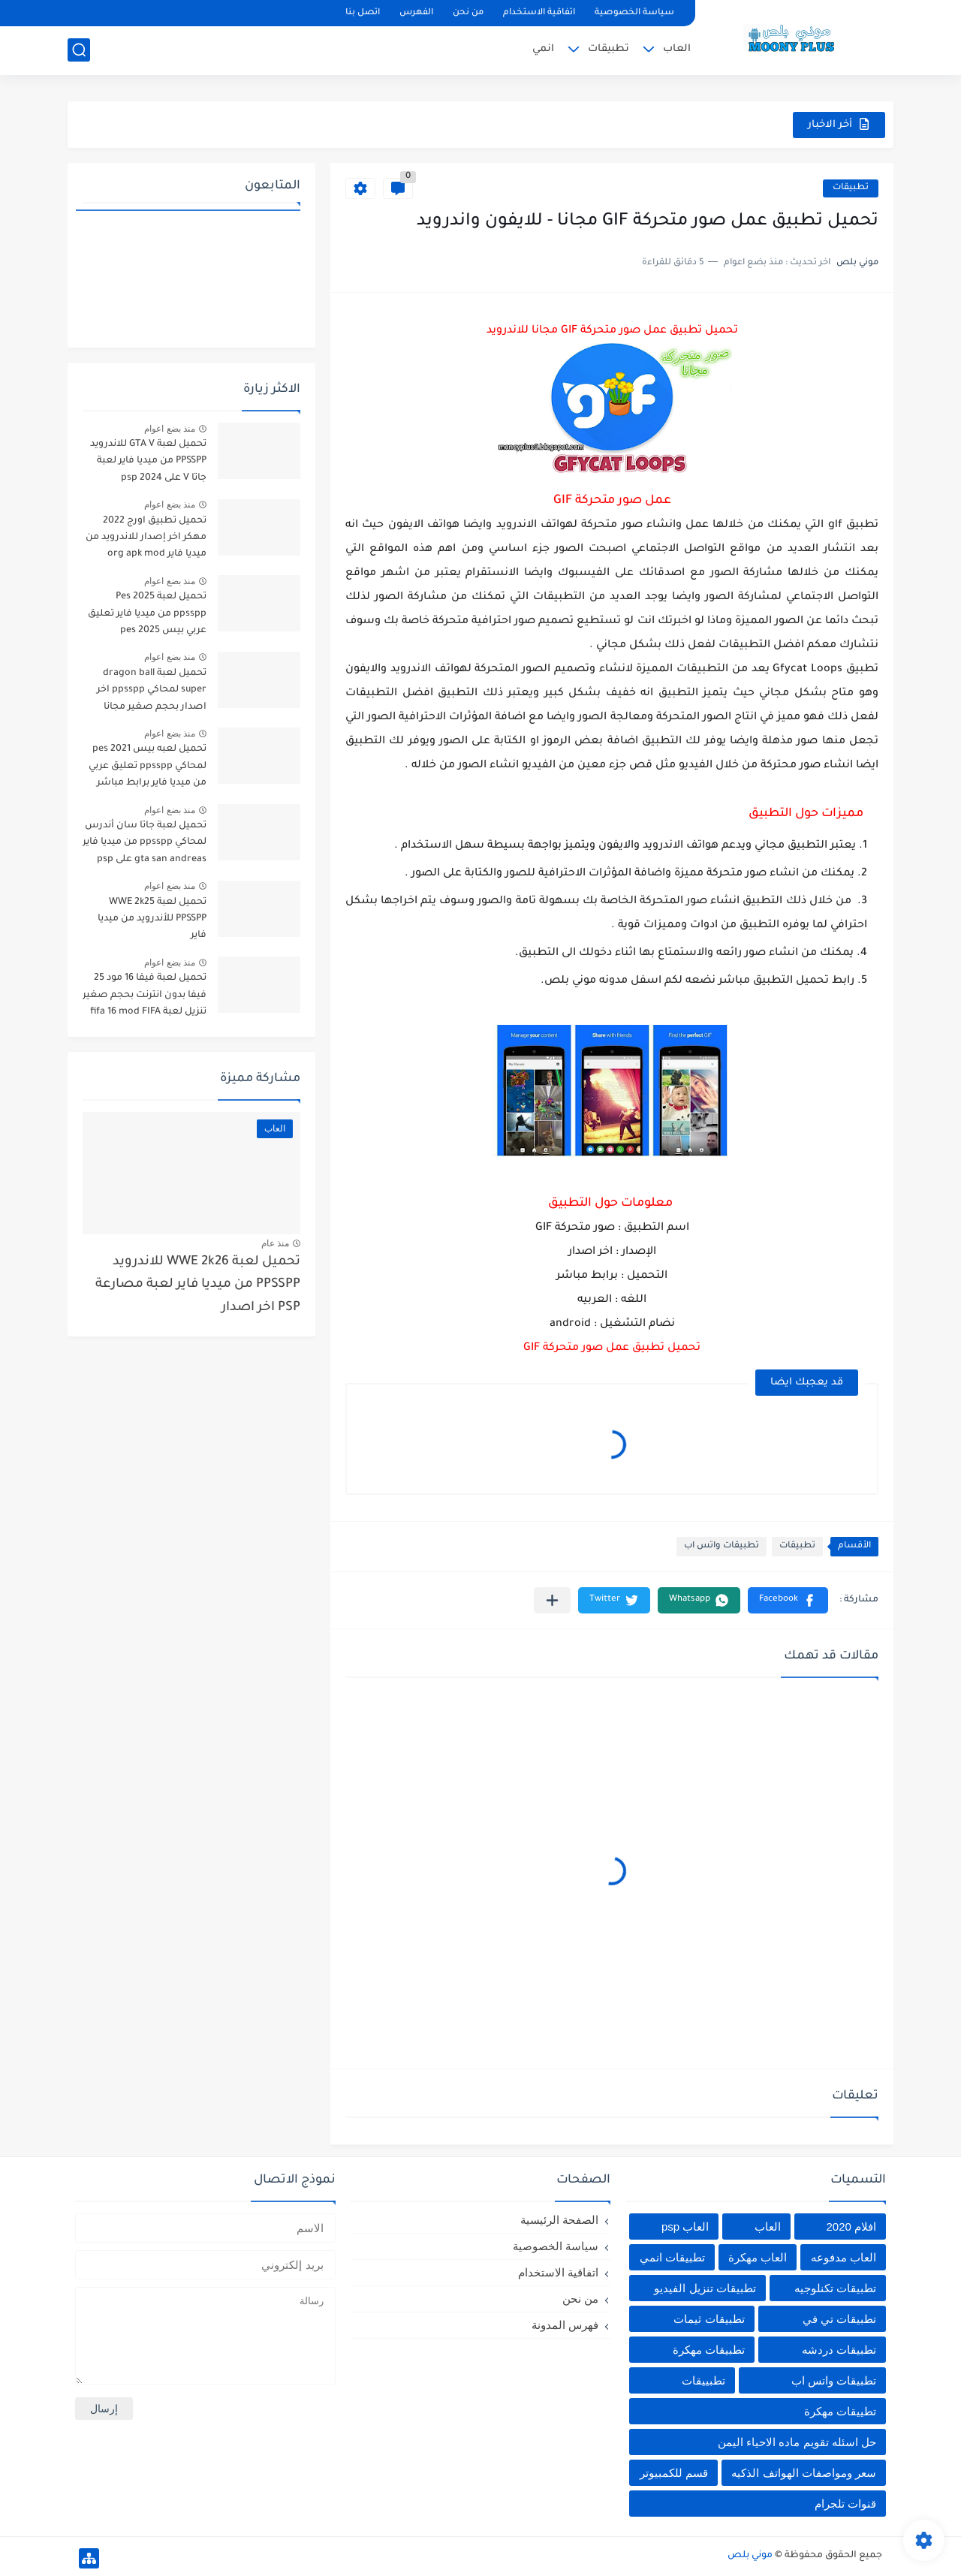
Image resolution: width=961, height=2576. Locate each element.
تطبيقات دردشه (839, 2349)
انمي (543, 49)
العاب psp (685, 2226)
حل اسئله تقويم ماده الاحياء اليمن (797, 2442)
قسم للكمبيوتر (674, 2472)
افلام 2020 (851, 2226)
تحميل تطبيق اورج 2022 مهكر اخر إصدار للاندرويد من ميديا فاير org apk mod (146, 538)
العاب (677, 49)
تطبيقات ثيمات (708, 2318)
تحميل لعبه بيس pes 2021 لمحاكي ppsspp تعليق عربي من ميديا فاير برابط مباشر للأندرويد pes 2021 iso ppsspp (147, 768)
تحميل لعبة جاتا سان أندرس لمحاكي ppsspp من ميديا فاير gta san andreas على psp (144, 843)
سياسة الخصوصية (634, 13)
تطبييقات (703, 2380)
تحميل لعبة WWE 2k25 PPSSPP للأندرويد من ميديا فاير (152, 919)
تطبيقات (608, 49)
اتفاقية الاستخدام (539, 13)
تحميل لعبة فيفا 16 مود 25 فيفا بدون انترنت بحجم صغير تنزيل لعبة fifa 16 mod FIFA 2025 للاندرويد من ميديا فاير (144, 997)
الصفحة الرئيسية (559, 2219)
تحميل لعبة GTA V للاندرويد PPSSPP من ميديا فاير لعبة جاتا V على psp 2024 (148, 461)
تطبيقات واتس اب (721, 1546)
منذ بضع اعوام (169, 428)
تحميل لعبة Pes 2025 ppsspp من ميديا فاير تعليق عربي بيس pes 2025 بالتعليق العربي (146, 616)
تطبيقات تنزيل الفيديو (704, 2288)
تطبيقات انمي (672, 2257)
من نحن (468, 13)
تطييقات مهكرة (840, 2411)
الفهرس (416, 13)
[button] (788, 1600)
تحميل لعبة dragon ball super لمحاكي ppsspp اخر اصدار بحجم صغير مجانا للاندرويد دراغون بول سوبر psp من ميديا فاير (150, 692)
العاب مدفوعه (843, 2257)
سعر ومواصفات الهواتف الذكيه (803, 2472)
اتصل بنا (362, 13)
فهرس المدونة (565, 2324)
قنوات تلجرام (845, 2503)
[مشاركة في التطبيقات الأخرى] (552, 1600)
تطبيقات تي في (839, 2318)
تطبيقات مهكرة (709, 2349)
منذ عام (275, 1243)
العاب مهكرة (757, 2257)
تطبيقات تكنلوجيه (835, 2288)
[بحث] (79, 50)
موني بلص (750, 2555)
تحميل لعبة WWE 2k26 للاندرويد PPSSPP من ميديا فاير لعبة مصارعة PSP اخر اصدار (197, 1285)
